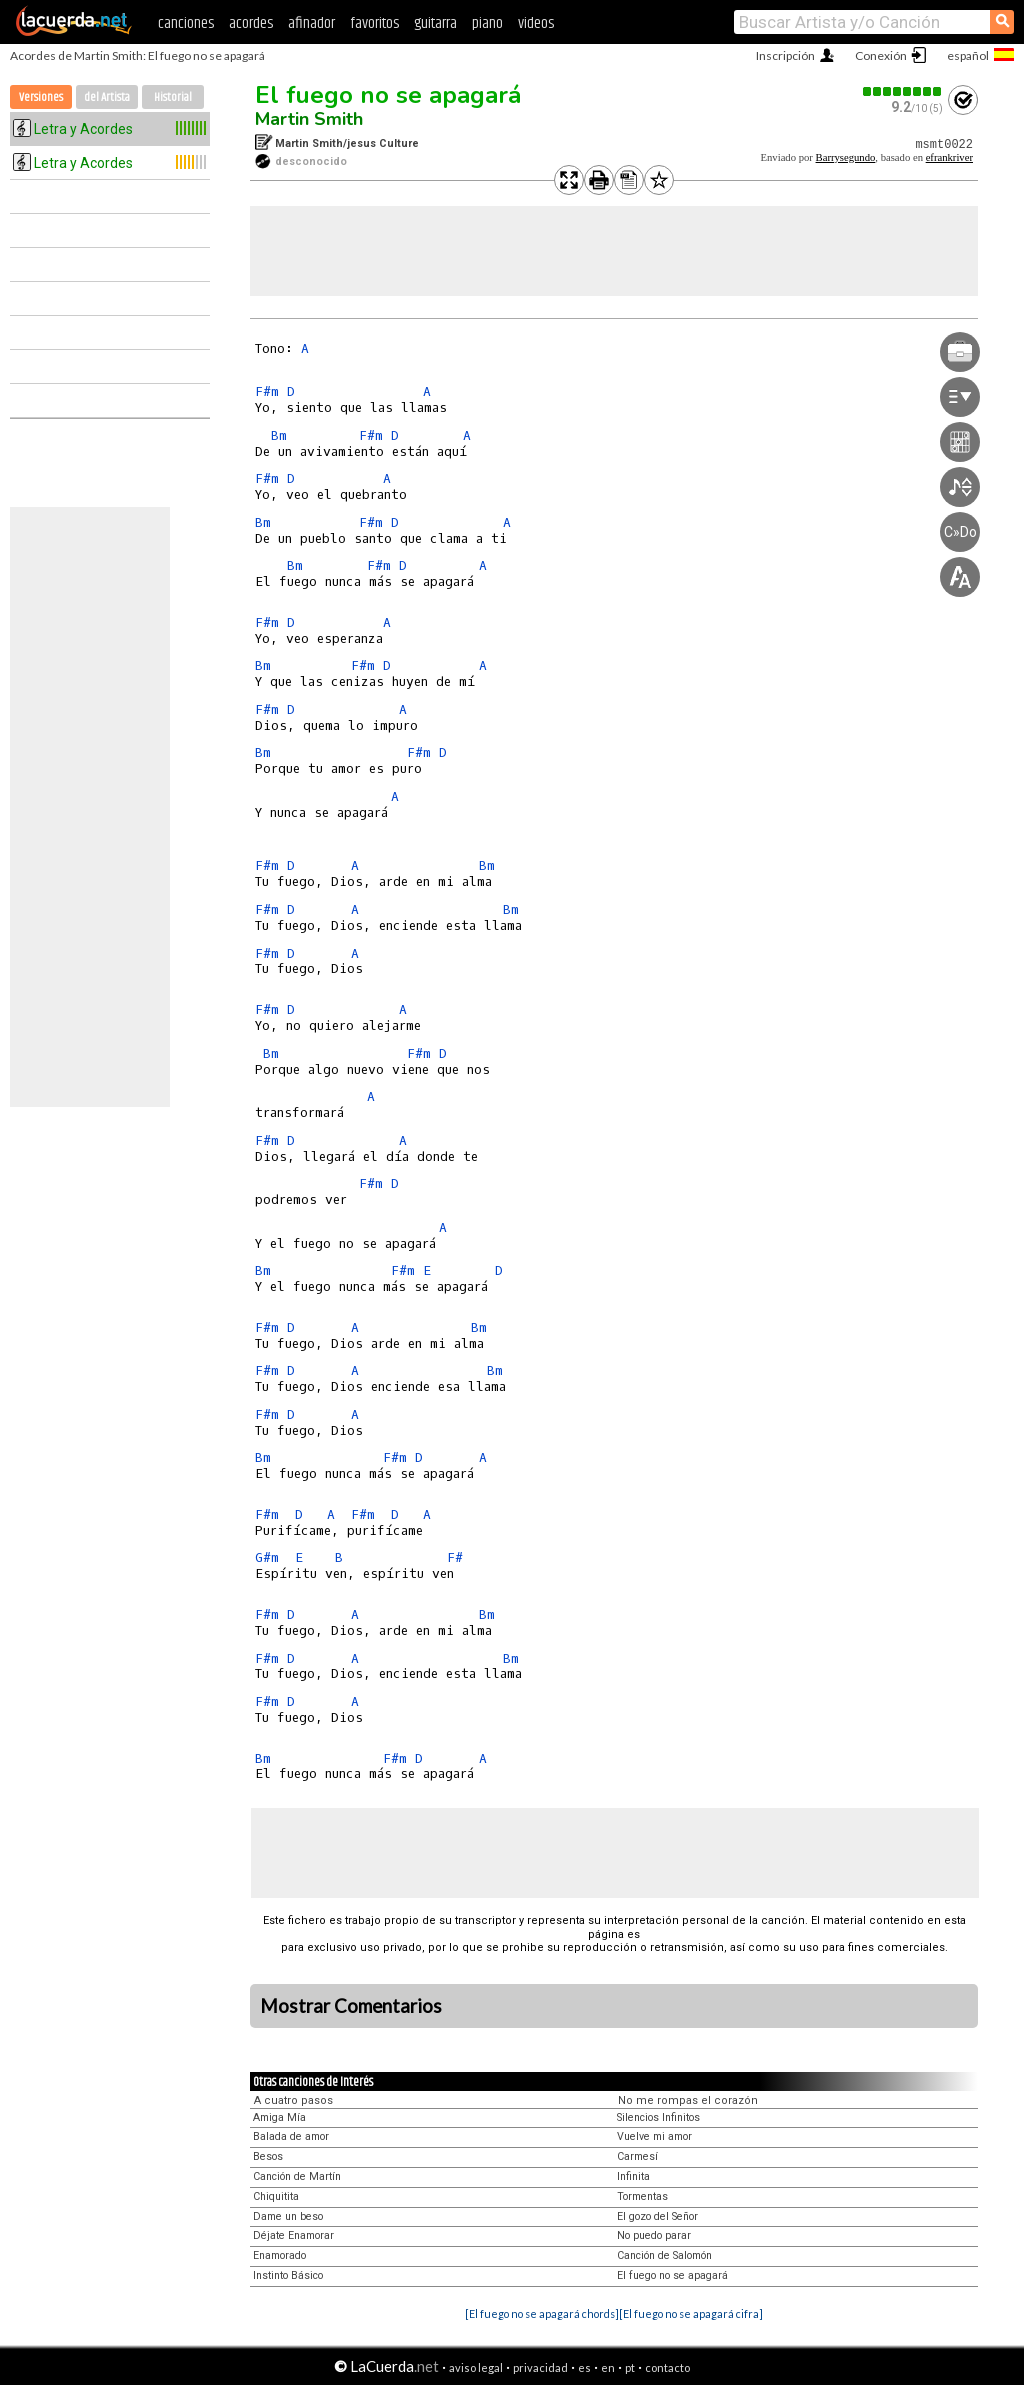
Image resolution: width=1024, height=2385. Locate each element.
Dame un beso (288, 2216)
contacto (667, 2367)
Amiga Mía (279, 2117)
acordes (251, 23)
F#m (267, 391)
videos (536, 23)
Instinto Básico (288, 2275)
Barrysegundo (846, 157)
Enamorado (279, 2255)
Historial (173, 97)
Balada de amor (291, 2136)
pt (630, 2367)
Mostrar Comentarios (351, 2006)
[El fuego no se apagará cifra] (691, 2313)
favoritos (374, 23)
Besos (268, 2156)
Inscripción (785, 55)
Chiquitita (276, 2196)
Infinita (633, 2176)
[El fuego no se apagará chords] (542, 2313)
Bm (279, 435)
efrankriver (949, 157)
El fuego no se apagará (388, 95)
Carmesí (637, 2156)
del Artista (107, 97)
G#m (267, 1557)
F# (455, 1557)
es (584, 2367)
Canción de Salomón (664, 2255)
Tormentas (642, 2196)
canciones (186, 23)
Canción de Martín (297, 2176)
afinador (311, 23)
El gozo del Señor (657, 2216)
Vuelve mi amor (654, 2136)
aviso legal (476, 2367)
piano (487, 23)
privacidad (540, 2367)
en (608, 2367)
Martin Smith (309, 119)
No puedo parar (654, 2235)
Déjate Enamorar (293, 2235)
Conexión (881, 55)
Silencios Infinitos (658, 2117)
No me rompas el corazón (688, 2100)
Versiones (41, 97)
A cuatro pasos (293, 2100)
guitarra (435, 23)
